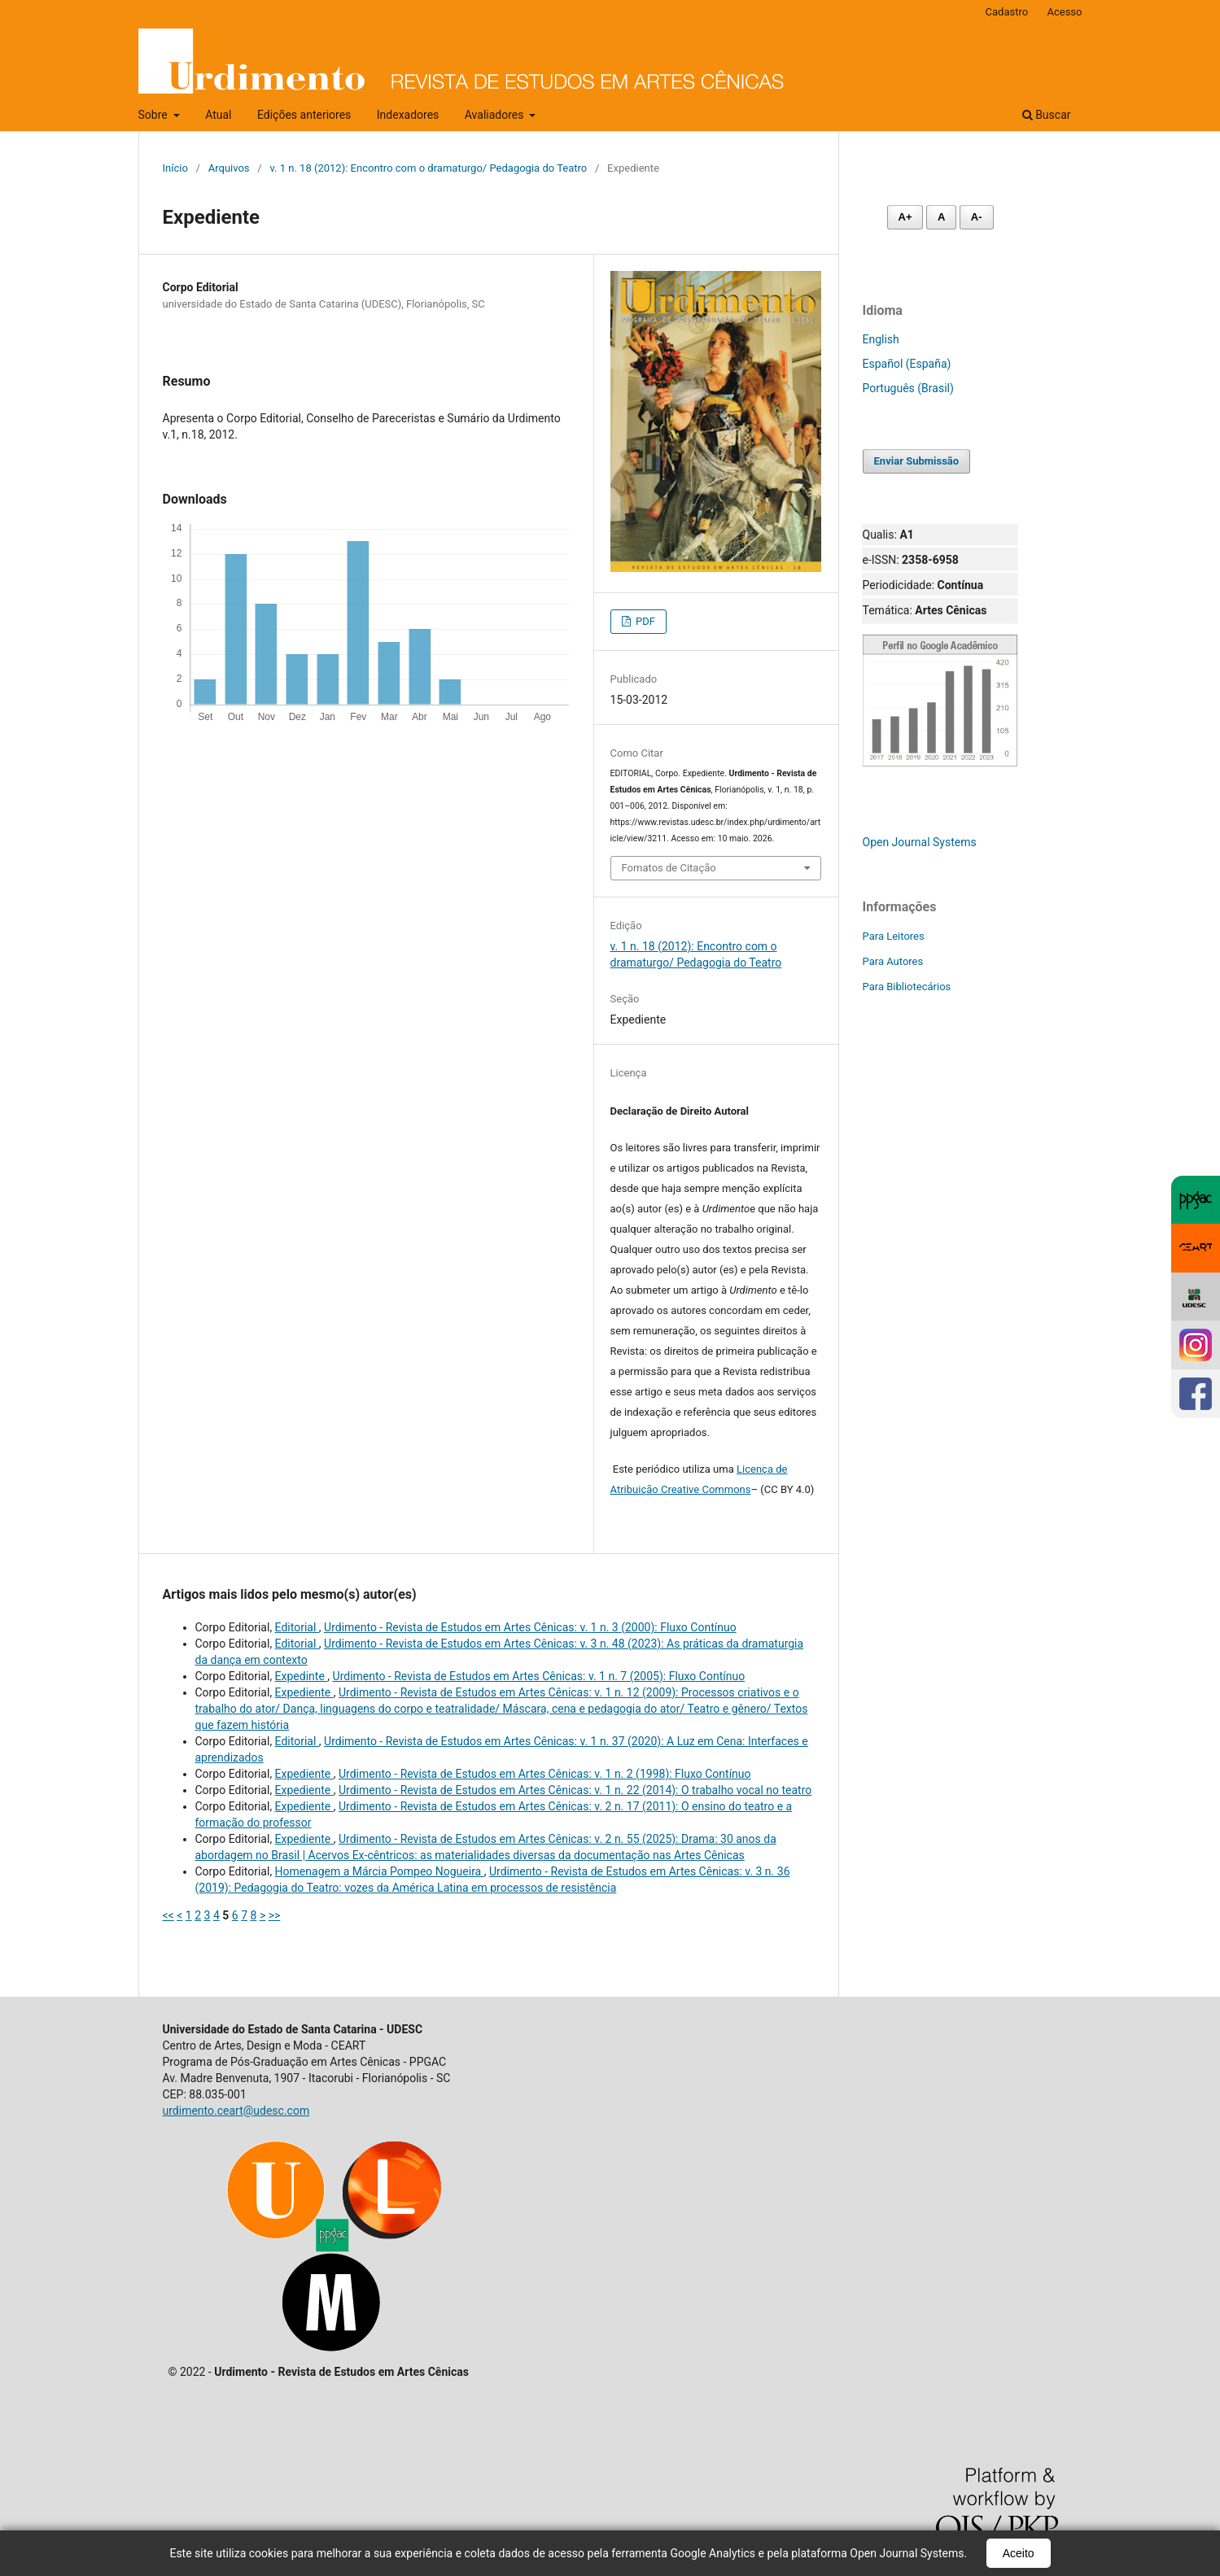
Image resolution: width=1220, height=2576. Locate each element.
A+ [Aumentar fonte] (905, 217)
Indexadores (408, 114)
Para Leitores (894, 936)
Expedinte (301, 1676)
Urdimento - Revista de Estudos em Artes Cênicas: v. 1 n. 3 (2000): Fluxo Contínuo (530, 1627)
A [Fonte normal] (941, 217)
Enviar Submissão (917, 461)
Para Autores (893, 961)
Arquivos (229, 168)
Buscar (1046, 114)
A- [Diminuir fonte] (976, 217)
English (881, 339)
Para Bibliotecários (907, 986)
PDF (644, 621)
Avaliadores (496, 114)
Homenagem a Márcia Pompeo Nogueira (379, 1871)
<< (168, 1915)
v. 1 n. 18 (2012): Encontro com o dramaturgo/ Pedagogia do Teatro (428, 168)
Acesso (1064, 12)
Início (175, 168)
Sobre (154, 114)
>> (275, 1915)
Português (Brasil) (908, 388)
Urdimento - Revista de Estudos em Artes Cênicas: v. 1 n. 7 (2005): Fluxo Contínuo (539, 1676)
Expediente (304, 1692)
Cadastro (1007, 12)
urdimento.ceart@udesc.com (236, 2110)
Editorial (297, 1627)
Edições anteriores (304, 114)
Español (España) (907, 363)
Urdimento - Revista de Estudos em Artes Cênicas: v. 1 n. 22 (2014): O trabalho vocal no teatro (575, 1790)
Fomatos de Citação (669, 868)
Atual (218, 114)
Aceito (1018, 2553)
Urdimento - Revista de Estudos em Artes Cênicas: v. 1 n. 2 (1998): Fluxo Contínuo (545, 1773)
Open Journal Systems (920, 842)
